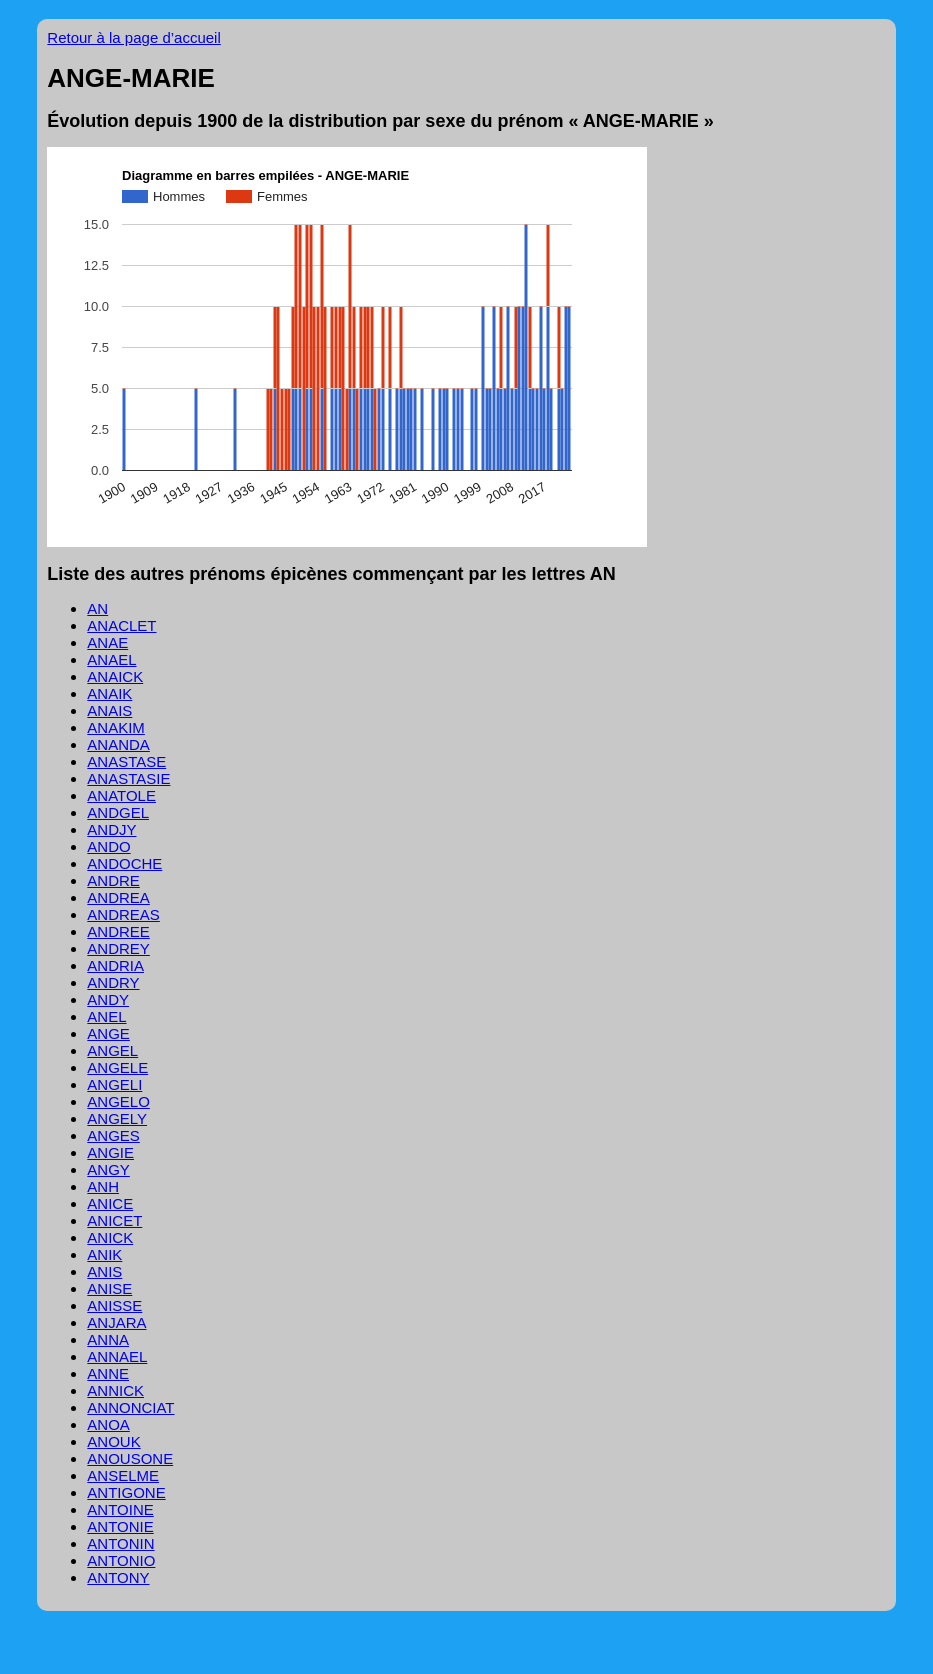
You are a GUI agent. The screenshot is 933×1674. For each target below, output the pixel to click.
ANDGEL (118, 812)
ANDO (108, 846)
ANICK (110, 1237)
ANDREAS (123, 914)
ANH (103, 1186)
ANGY (108, 1169)
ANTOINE (120, 1509)
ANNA (108, 1339)
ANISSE (114, 1305)
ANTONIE (120, 1526)
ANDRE (113, 880)
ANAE (107, 642)
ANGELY (117, 1118)
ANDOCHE (124, 863)
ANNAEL (117, 1356)
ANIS (104, 1271)
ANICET (114, 1220)
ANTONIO (121, 1560)
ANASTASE (126, 761)
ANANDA (118, 744)
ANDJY (111, 829)
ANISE (109, 1288)
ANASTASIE (128, 778)
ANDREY (118, 948)
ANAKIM (116, 727)
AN (97, 608)
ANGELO (118, 1101)
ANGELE (117, 1067)
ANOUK (113, 1441)
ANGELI (114, 1084)
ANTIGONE (126, 1492)
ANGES (113, 1135)
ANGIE (110, 1152)
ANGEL (112, 1050)
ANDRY (113, 982)
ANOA (108, 1424)
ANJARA (116, 1322)
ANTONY (118, 1577)
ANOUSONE (130, 1458)
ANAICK (115, 676)
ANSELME (123, 1475)
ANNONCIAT (130, 1407)
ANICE (110, 1203)
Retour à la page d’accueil (133, 37)
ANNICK (115, 1390)
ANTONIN (120, 1543)
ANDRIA (115, 965)
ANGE (108, 1033)
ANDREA (118, 897)
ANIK (104, 1254)
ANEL (106, 1016)
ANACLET (121, 625)
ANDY (108, 999)
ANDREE (118, 931)
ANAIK (109, 693)
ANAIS (109, 710)
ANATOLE (121, 795)
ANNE (108, 1373)
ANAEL (111, 659)
